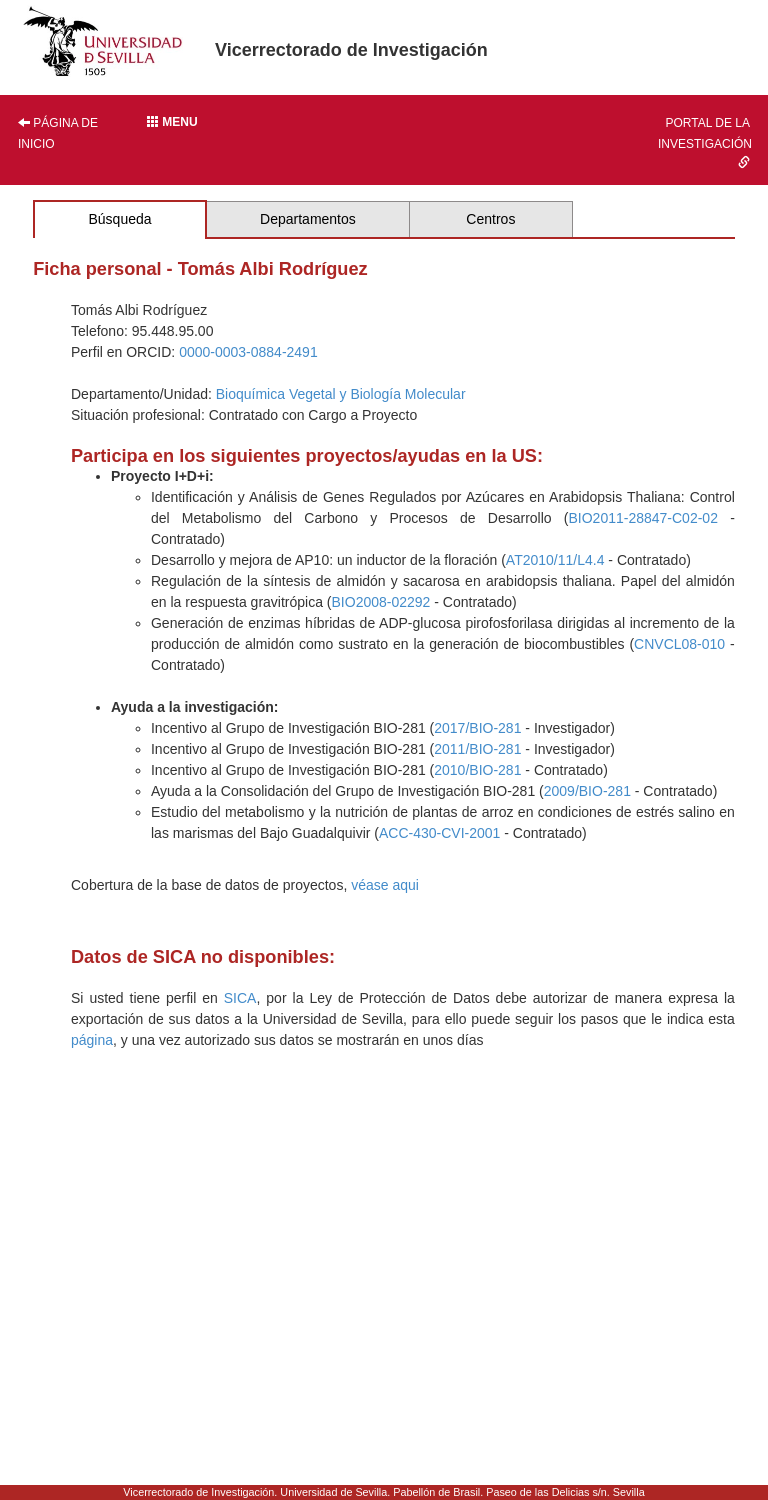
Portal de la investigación (705, 142)
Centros (490, 219)
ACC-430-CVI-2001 (439, 833)
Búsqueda (119, 219)
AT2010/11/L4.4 (555, 560)
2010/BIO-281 (477, 770)
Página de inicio (58, 133)
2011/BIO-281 (477, 749)
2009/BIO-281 (587, 791)
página (92, 1040)
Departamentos (308, 219)
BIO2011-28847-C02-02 (642, 518)
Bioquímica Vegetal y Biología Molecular (341, 394)
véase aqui (385, 885)
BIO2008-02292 (381, 602)
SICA (240, 998)
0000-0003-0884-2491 (248, 352)
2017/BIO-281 (477, 728)
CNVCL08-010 (679, 644)
